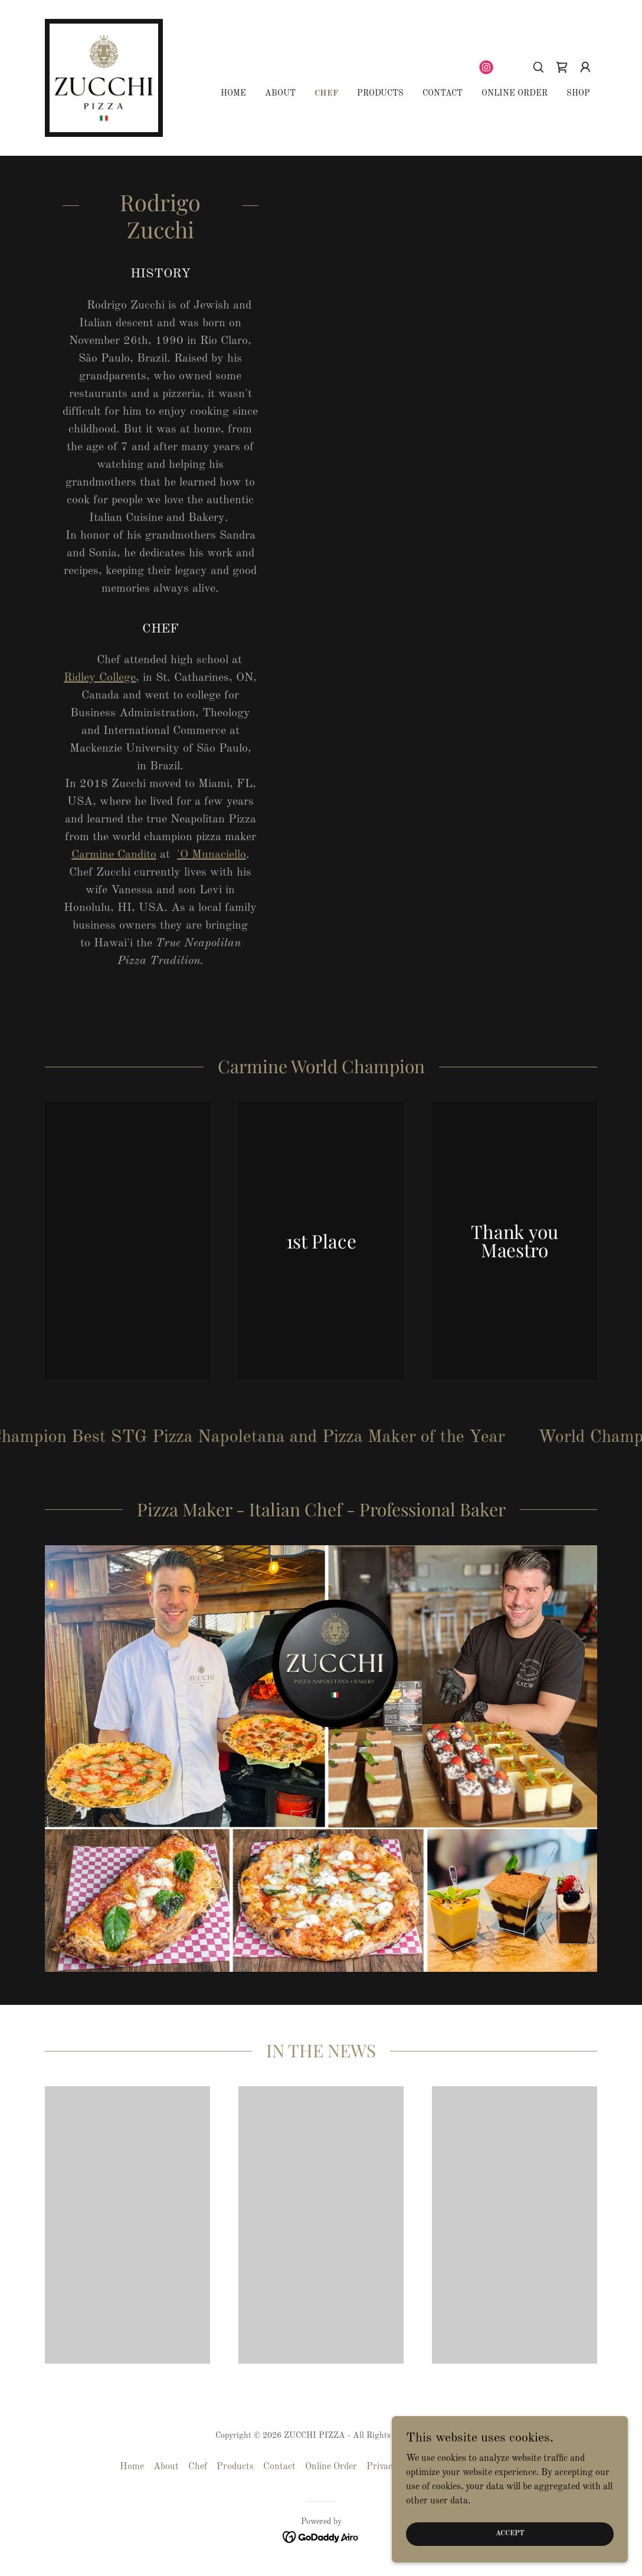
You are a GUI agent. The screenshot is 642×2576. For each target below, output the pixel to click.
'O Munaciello (211, 855)
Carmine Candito (113, 855)
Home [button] (132, 2467)
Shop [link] (578, 93)
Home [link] (233, 93)
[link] (104, 78)
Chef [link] (326, 93)
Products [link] (380, 93)
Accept (510, 2533)
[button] (585, 67)
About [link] (280, 93)
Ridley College (100, 678)
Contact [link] (442, 93)
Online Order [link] (515, 93)
